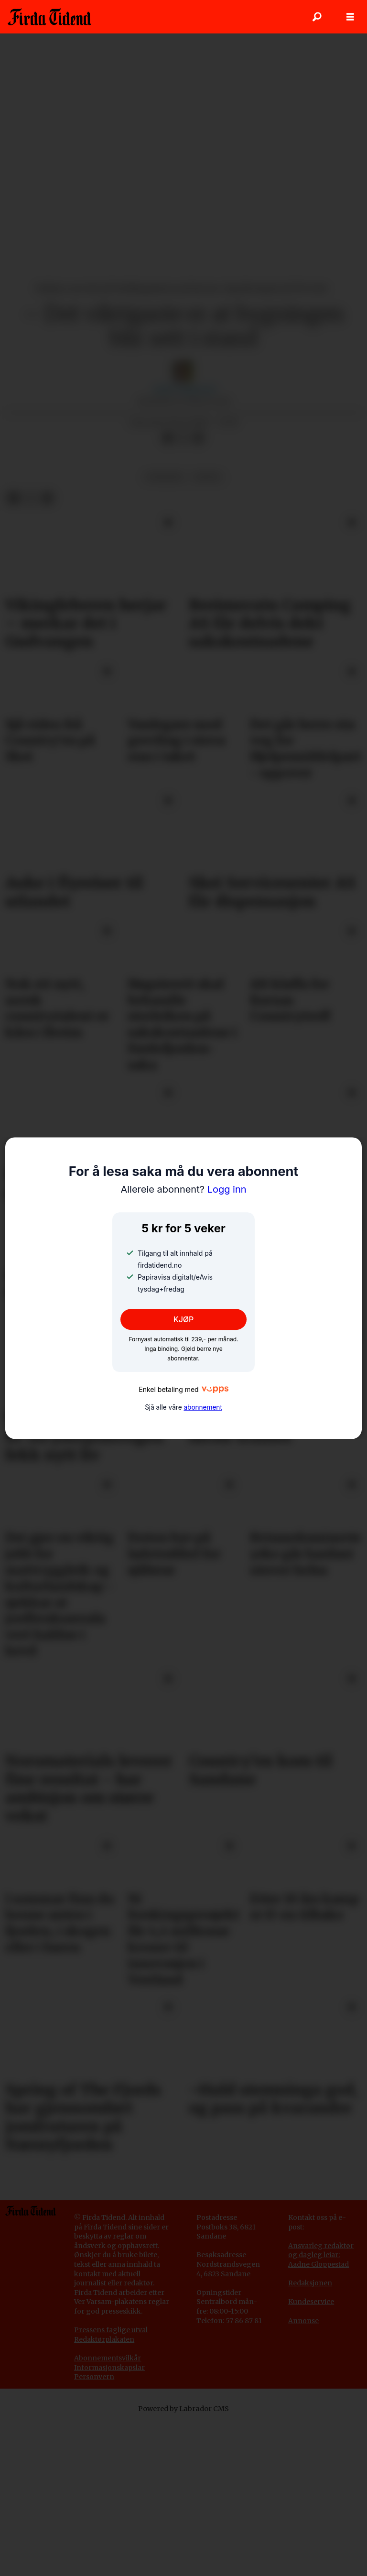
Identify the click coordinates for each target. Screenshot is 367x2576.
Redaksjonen (310, 2283)
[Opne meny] (350, 17)
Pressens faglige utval (111, 2330)
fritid (207, 477)
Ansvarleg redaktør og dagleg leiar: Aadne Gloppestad (321, 2255)
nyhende (165, 477)
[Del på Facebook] (168, 438)
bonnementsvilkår (110, 2358)
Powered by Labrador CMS (183, 2408)
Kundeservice (311, 2301)
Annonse (303, 2320)
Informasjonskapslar (109, 2367)
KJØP (183, 1319)
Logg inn (183, 1190)
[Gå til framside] (49, 17)
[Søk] (317, 16)
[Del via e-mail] (198, 438)
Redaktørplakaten (104, 2339)
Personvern (94, 2376)
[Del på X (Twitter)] (183, 438)
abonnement (203, 1407)
